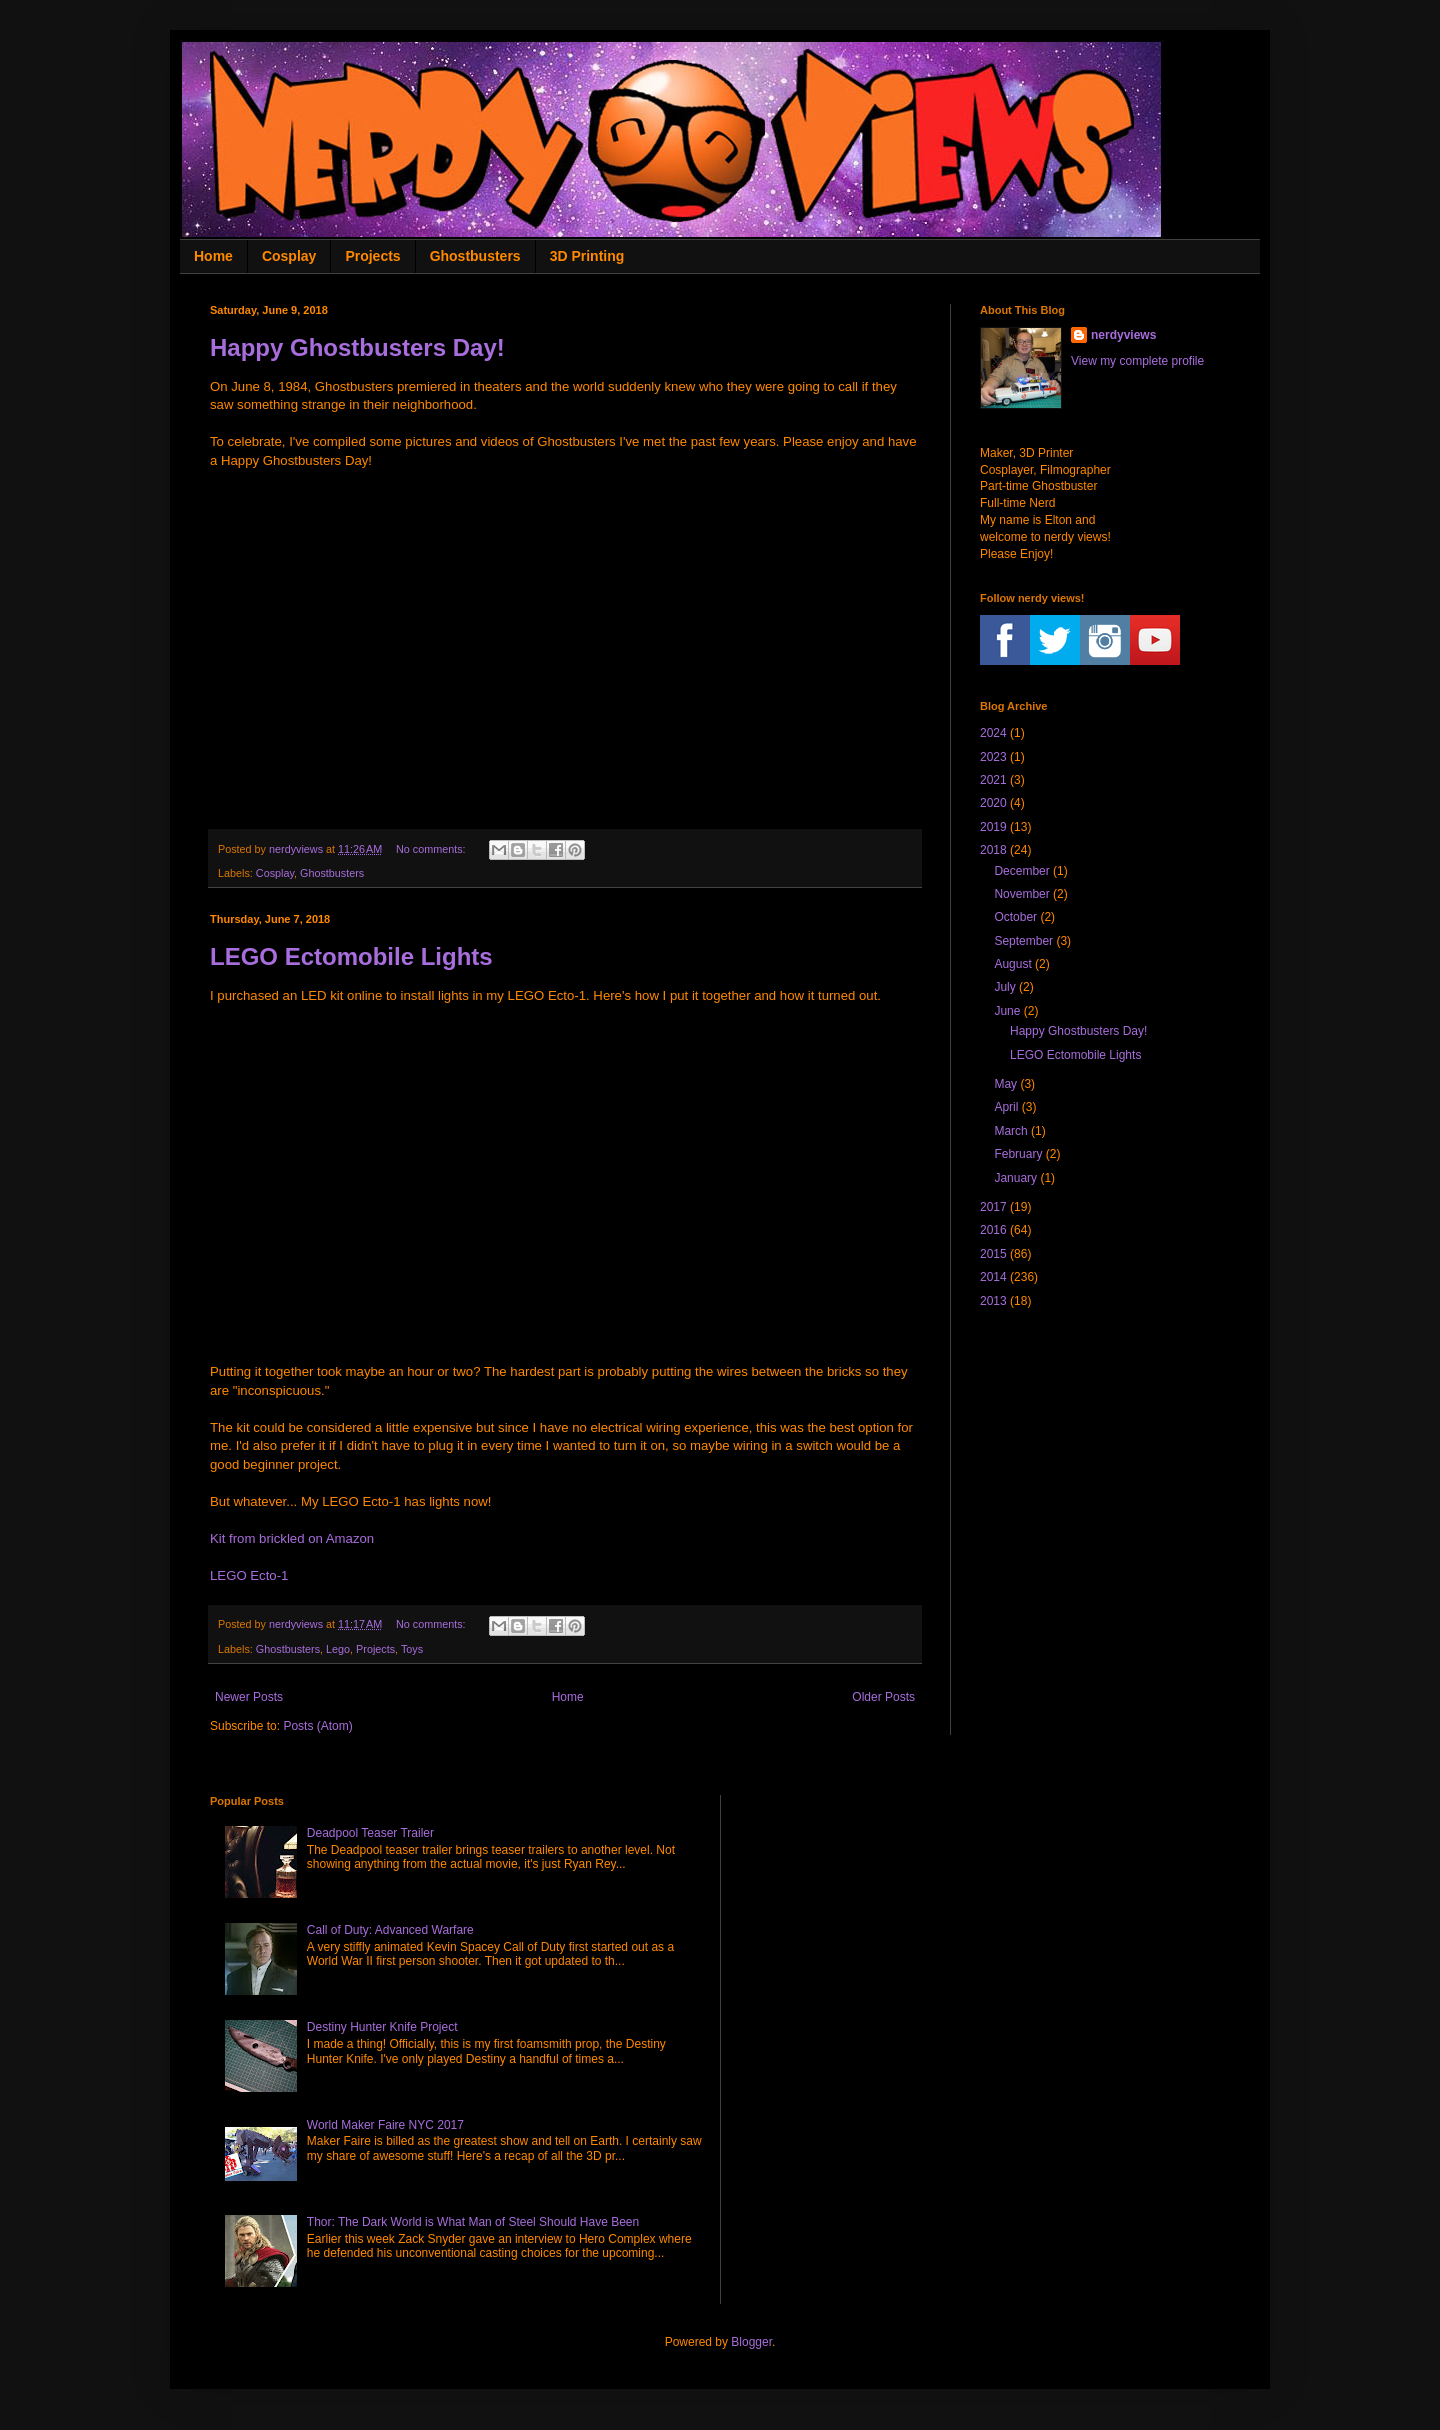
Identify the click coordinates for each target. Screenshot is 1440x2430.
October (1015, 917)
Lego (338, 1649)
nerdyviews (1123, 335)
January (1015, 1178)
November (1021, 894)
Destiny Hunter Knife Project (382, 2027)
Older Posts (883, 1697)
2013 (993, 1301)
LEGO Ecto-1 (249, 1575)
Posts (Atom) (317, 1726)
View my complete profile (1137, 361)
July (1004, 987)
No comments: (432, 849)
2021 (993, 780)
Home (213, 256)
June (1007, 1011)
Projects (372, 256)
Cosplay (289, 256)
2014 (993, 1277)
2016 (993, 1230)
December (1021, 871)
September (1023, 941)
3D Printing (587, 256)
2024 (993, 733)
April (1006, 1107)
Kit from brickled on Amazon (292, 1538)
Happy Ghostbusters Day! (357, 347)
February (1018, 1154)
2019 (993, 827)
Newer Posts (249, 1697)
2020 (993, 803)
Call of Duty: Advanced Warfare (390, 1930)
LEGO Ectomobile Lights (351, 956)
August (1012, 964)
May (1005, 1084)
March (1010, 1131)
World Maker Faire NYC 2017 (385, 2125)
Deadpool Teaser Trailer (370, 1833)
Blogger (751, 2342)
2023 (993, 757)
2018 (993, 850)
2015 (993, 1254)
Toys (412, 1649)
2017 (993, 1207)
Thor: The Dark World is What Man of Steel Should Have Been (473, 2222)
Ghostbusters (475, 256)
